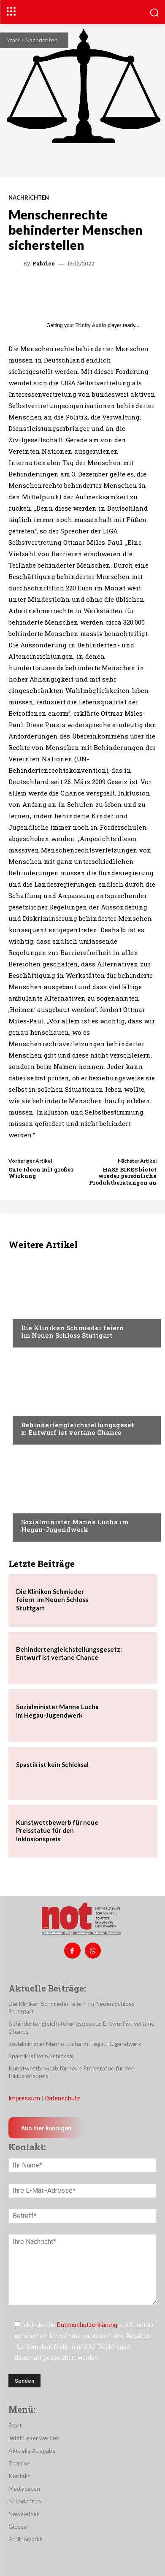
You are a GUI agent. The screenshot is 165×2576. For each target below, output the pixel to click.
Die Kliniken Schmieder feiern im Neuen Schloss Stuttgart (74, 1331)
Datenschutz (62, 2098)
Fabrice (43, 263)
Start (13, 39)
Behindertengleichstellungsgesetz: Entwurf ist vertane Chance (77, 1429)
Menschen (35, 1408)
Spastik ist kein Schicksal (52, 1764)
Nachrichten (41, 39)
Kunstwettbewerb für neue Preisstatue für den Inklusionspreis (57, 1830)
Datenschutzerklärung (87, 2325)
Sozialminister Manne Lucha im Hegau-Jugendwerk (74, 1526)
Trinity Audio (91, 325)
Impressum (24, 2098)
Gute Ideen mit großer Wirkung (40, 1173)
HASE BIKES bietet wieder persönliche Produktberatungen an (123, 1176)
